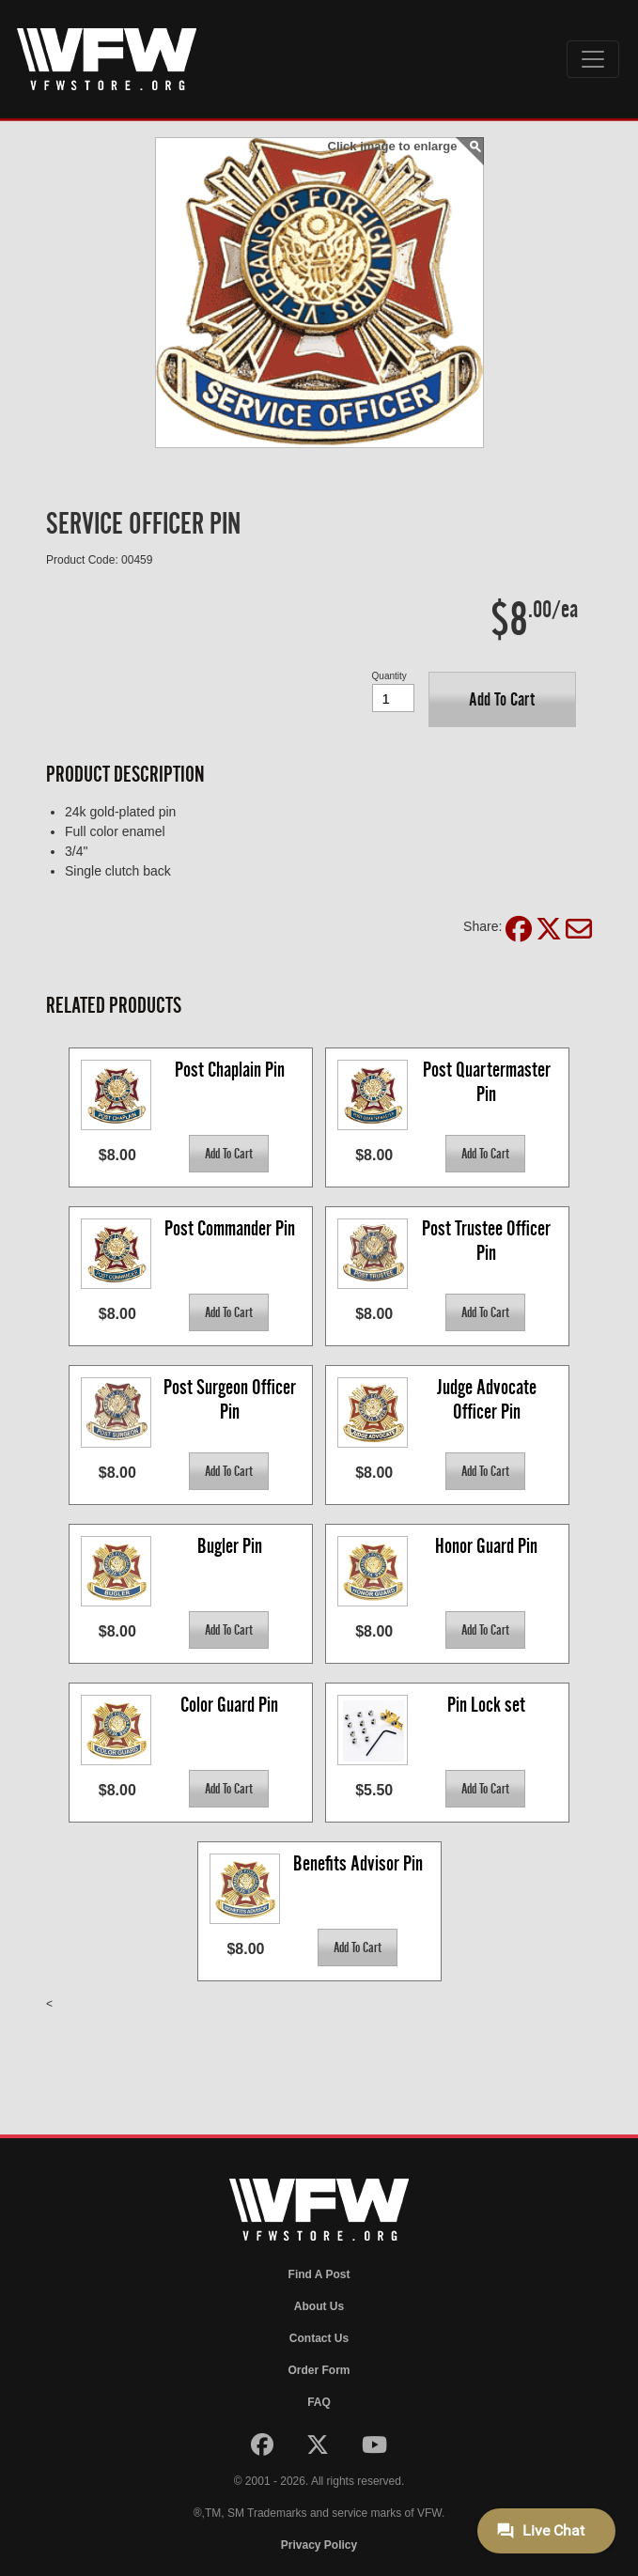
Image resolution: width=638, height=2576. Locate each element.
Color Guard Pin (229, 1704)
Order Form (319, 2370)
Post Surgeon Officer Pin (231, 1399)
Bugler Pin (229, 1546)
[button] (502, 699)
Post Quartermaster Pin (488, 1082)
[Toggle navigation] (593, 59)
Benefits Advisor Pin (358, 1863)
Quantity (389, 676)
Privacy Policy (319, 2545)
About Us (319, 2306)
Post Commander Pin (229, 1228)
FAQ (319, 2402)
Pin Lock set (486, 1704)
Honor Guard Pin (486, 1546)
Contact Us (319, 2338)
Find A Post (319, 2274)
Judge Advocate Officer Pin (488, 1399)
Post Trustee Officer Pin (488, 1241)
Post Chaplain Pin (230, 1069)
